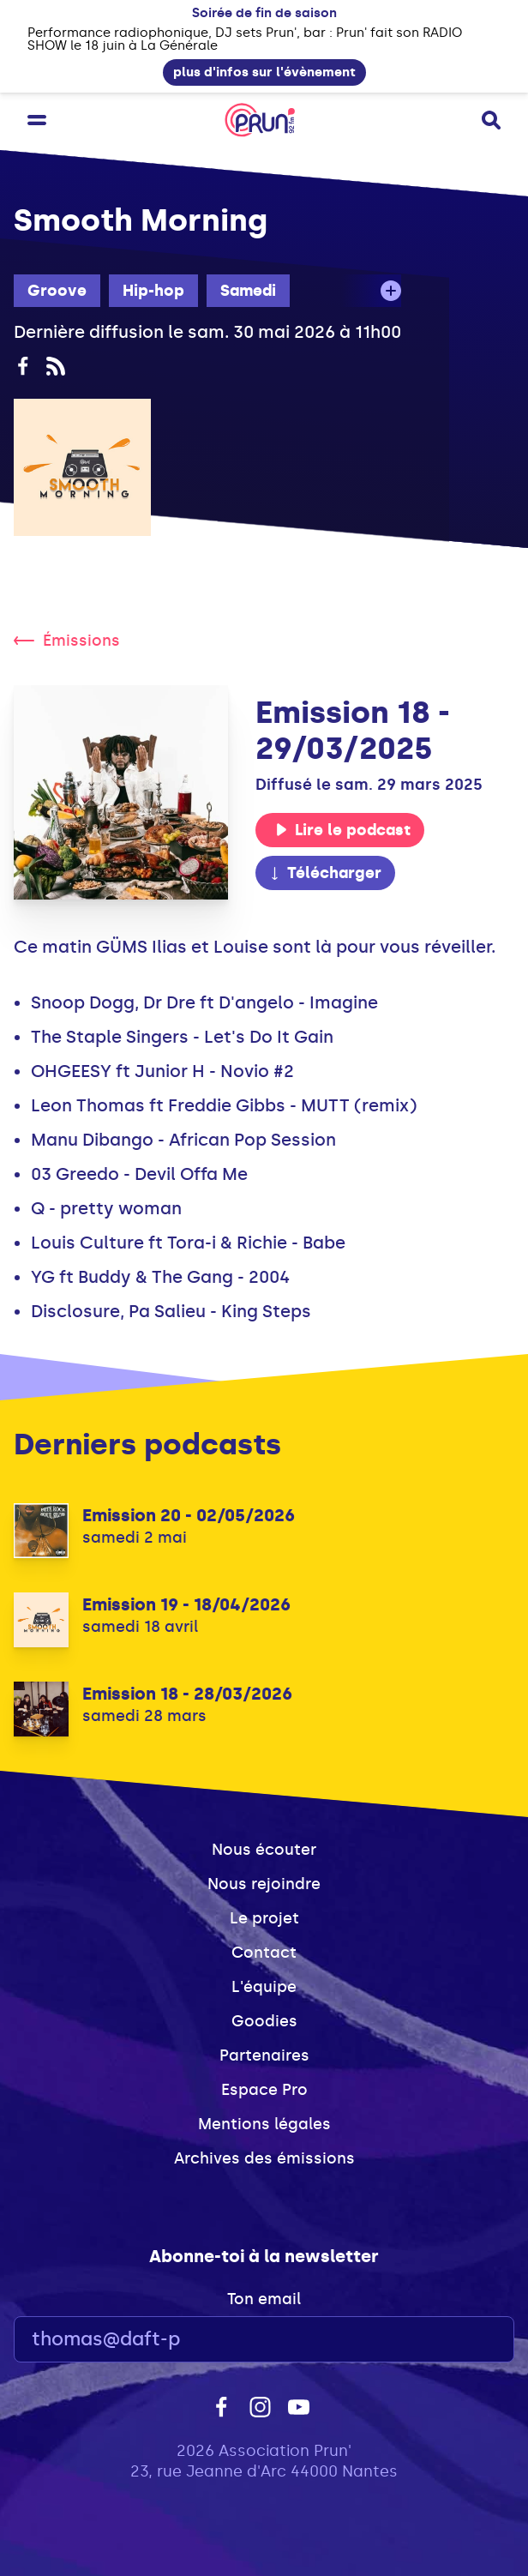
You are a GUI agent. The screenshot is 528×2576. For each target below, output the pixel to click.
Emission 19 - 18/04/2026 (186, 1604)
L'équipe (264, 1986)
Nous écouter (264, 1849)
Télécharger (324, 873)
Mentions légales (264, 2124)
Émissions (67, 640)
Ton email (264, 2299)
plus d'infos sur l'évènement (264, 72)
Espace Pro (264, 2089)
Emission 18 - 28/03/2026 (187, 1693)
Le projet (264, 1918)
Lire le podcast (343, 830)
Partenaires (264, 2055)
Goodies (264, 2021)
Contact (264, 1952)
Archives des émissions (264, 2158)
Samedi (248, 290)
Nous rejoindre (264, 1884)
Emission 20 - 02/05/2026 (188, 1515)
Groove (57, 290)
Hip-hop (153, 290)
